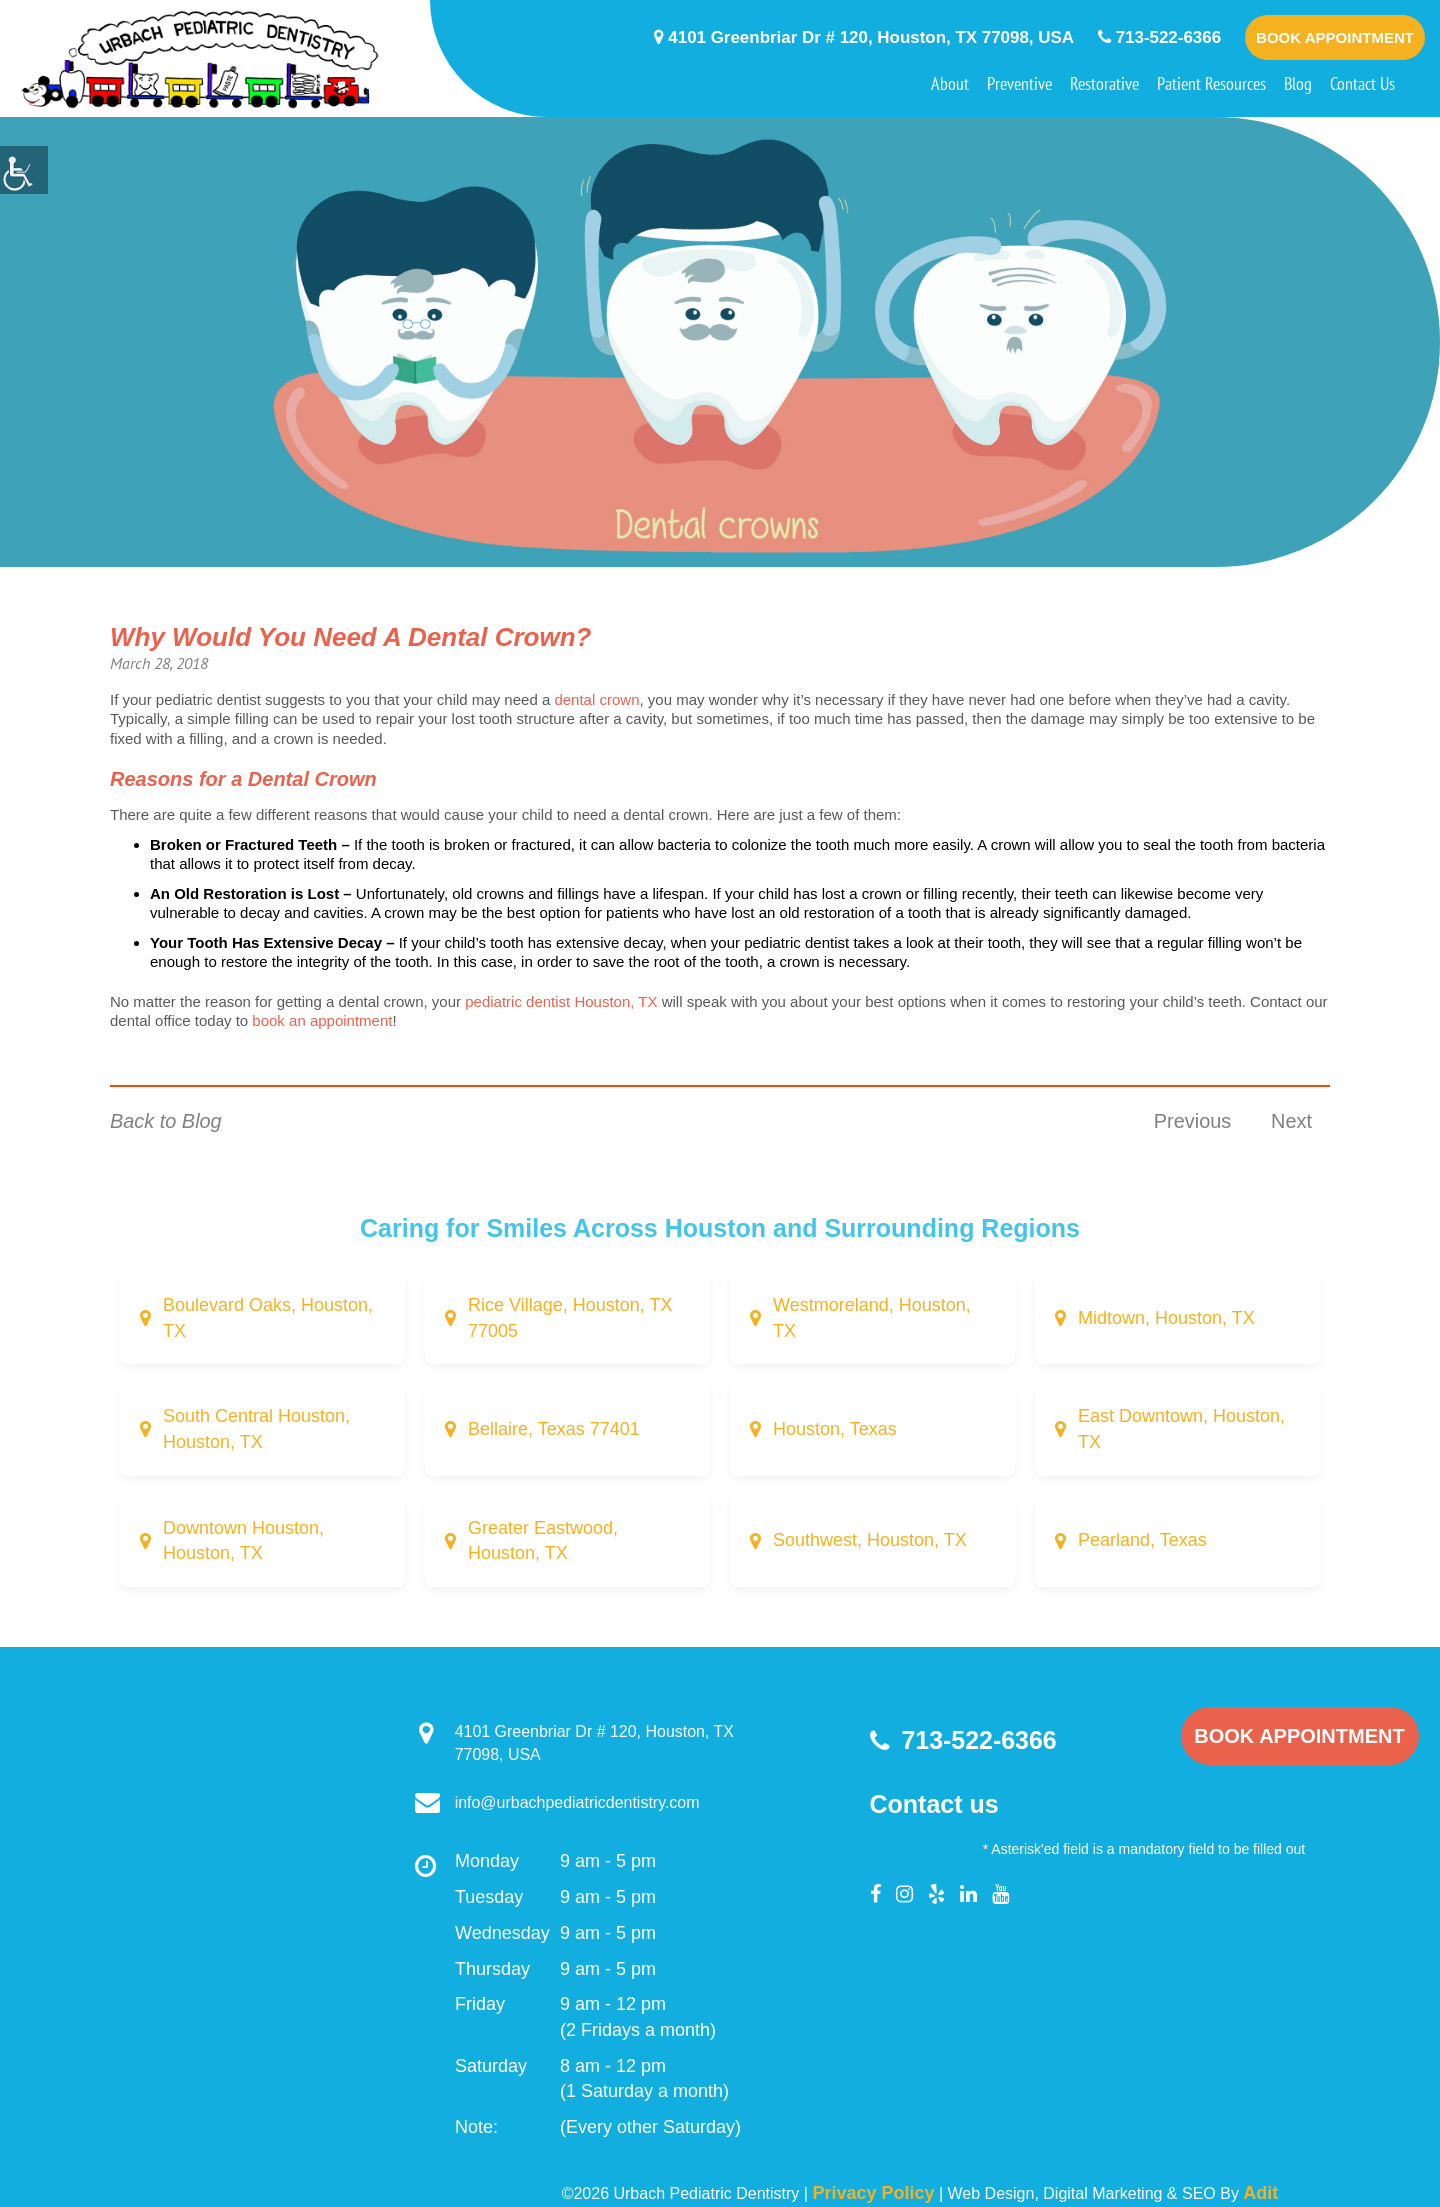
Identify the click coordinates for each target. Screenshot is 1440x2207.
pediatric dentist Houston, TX (561, 1001)
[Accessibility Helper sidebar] (24, 170)
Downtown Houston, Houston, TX (243, 1541)
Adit (1260, 2193)
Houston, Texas (835, 1429)
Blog (1298, 83)
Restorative (1104, 83)
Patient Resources (1211, 83)
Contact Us (1362, 83)
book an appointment (320, 1020)
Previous (1192, 1121)
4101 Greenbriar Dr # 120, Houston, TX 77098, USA (863, 37)
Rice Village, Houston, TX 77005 (570, 1318)
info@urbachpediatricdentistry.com (557, 1803)
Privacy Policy (873, 2193)
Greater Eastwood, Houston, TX (543, 1541)
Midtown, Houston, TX (1166, 1318)
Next (1291, 1121)
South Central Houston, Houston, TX (256, 1429)
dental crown (596, 699)
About (950, 83)
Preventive (1019, 83)
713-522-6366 (1160, 37)
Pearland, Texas (1142, 1541)
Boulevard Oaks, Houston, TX (268, 1318)
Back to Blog (166, 1121)
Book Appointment (1335, 37)
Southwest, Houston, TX (870, 1541)
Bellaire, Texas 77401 (554, 1429)
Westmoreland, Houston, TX (872, 1318)
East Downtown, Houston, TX (1181, 1429)
